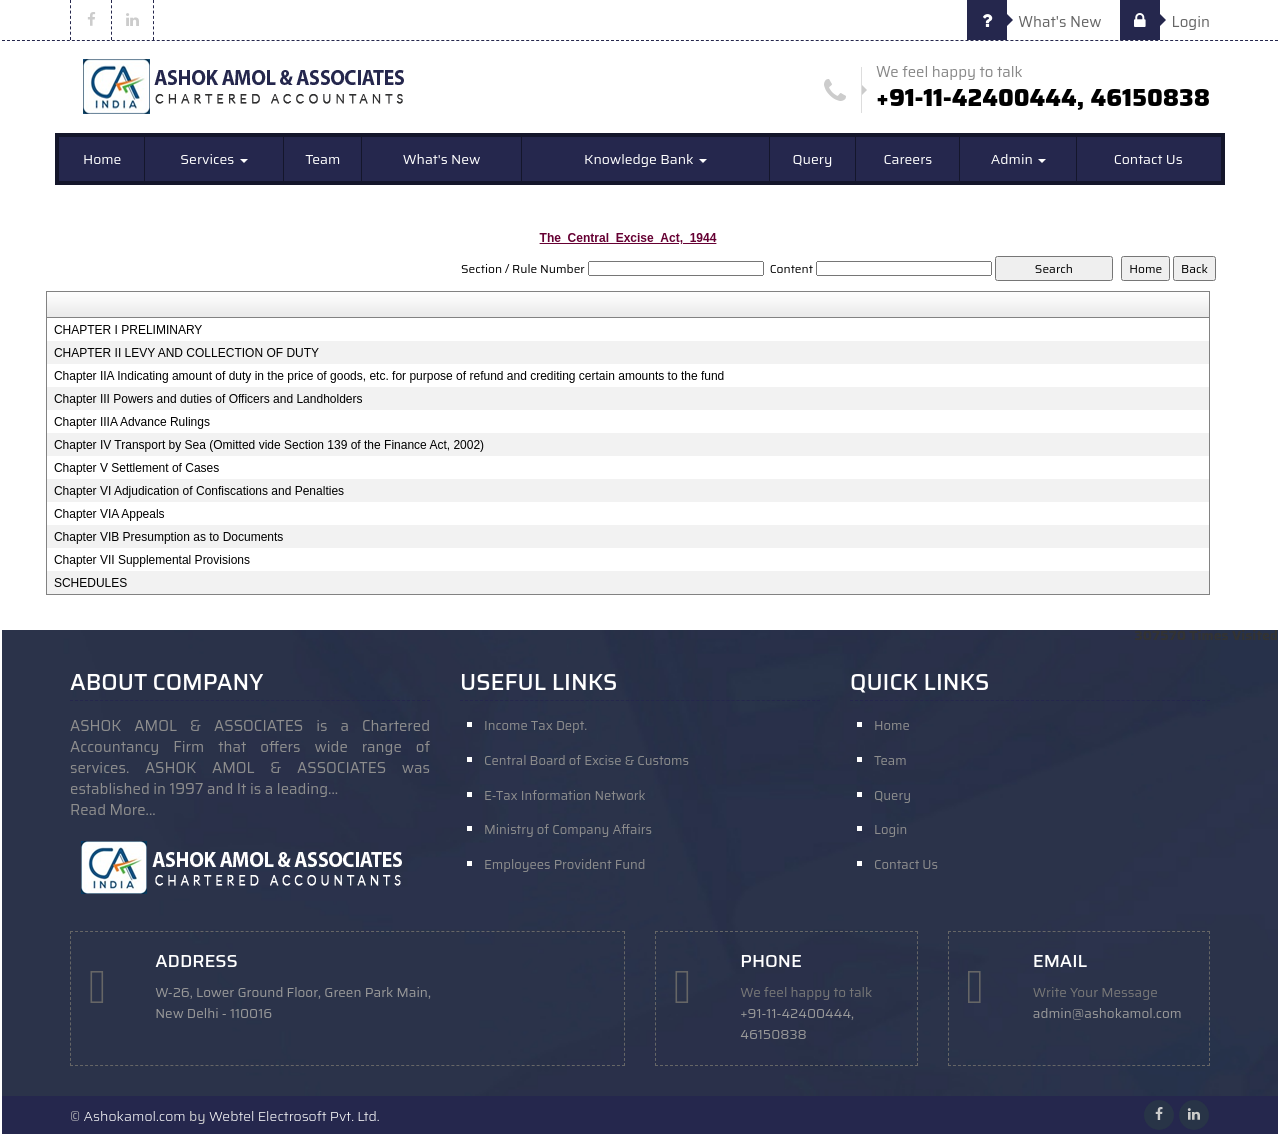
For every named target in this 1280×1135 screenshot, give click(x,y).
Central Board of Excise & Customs (586, 761)
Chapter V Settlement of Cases (136, 469)
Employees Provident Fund (564, 866)
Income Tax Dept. (535, 726)
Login (1165, 22)
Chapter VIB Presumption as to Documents (168, 538)
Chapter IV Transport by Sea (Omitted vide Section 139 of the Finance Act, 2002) (269, 446)
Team (322, 160)
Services (213, 160)
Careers (907, 160)
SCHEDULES (90, 584)
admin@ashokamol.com (1108, 1014)
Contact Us (1148, 160)
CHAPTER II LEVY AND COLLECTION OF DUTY (186, 354)
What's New (1034, 22)
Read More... (113, 811)
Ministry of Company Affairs (568, 831)
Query (813, 160)
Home (102, 160)
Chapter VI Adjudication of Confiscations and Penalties (199, 492)
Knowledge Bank (645, 160)
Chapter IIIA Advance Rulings (132, 423)
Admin (1018, 160)
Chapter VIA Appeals (109, 515)
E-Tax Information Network (565, 796)
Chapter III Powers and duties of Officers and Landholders (208, 400)
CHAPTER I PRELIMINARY (128, 331)
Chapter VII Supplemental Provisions (152, 561)
